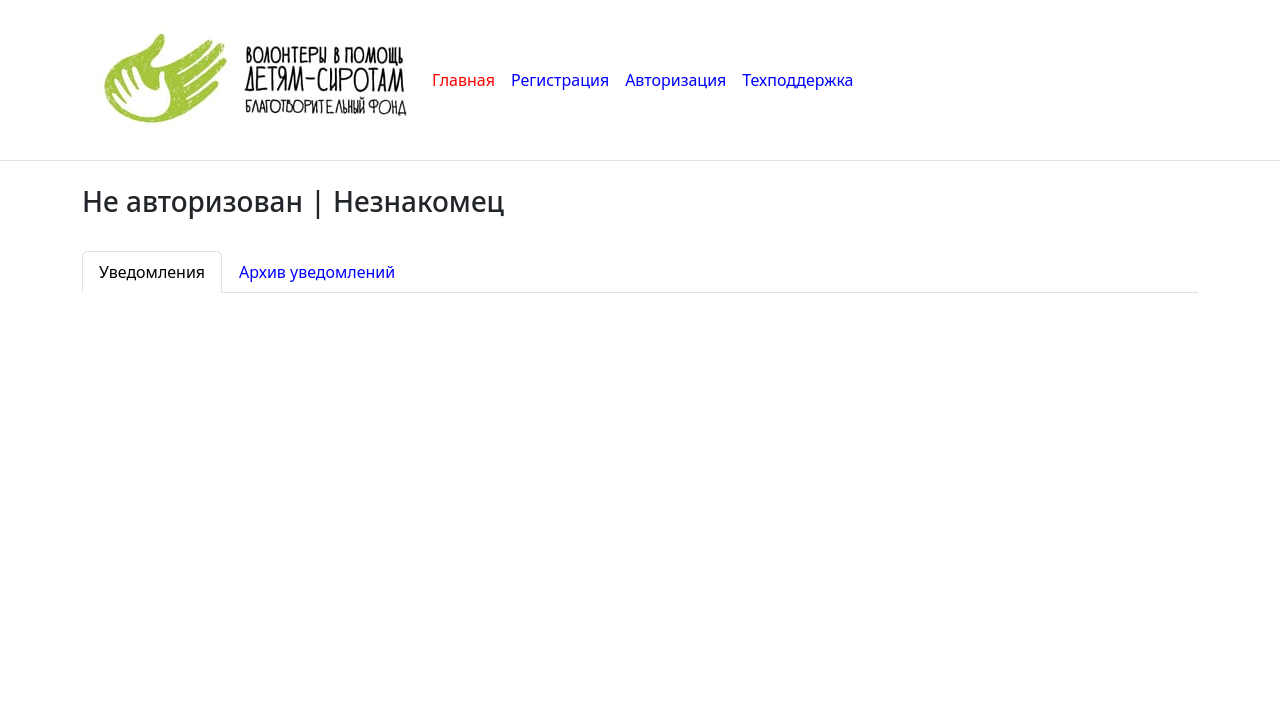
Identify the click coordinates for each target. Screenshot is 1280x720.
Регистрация (560, 80)
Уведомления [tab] (152, 272)
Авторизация (675, 80)
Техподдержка (797, 80)
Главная (463, 80)
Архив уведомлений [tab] (317, 272)
